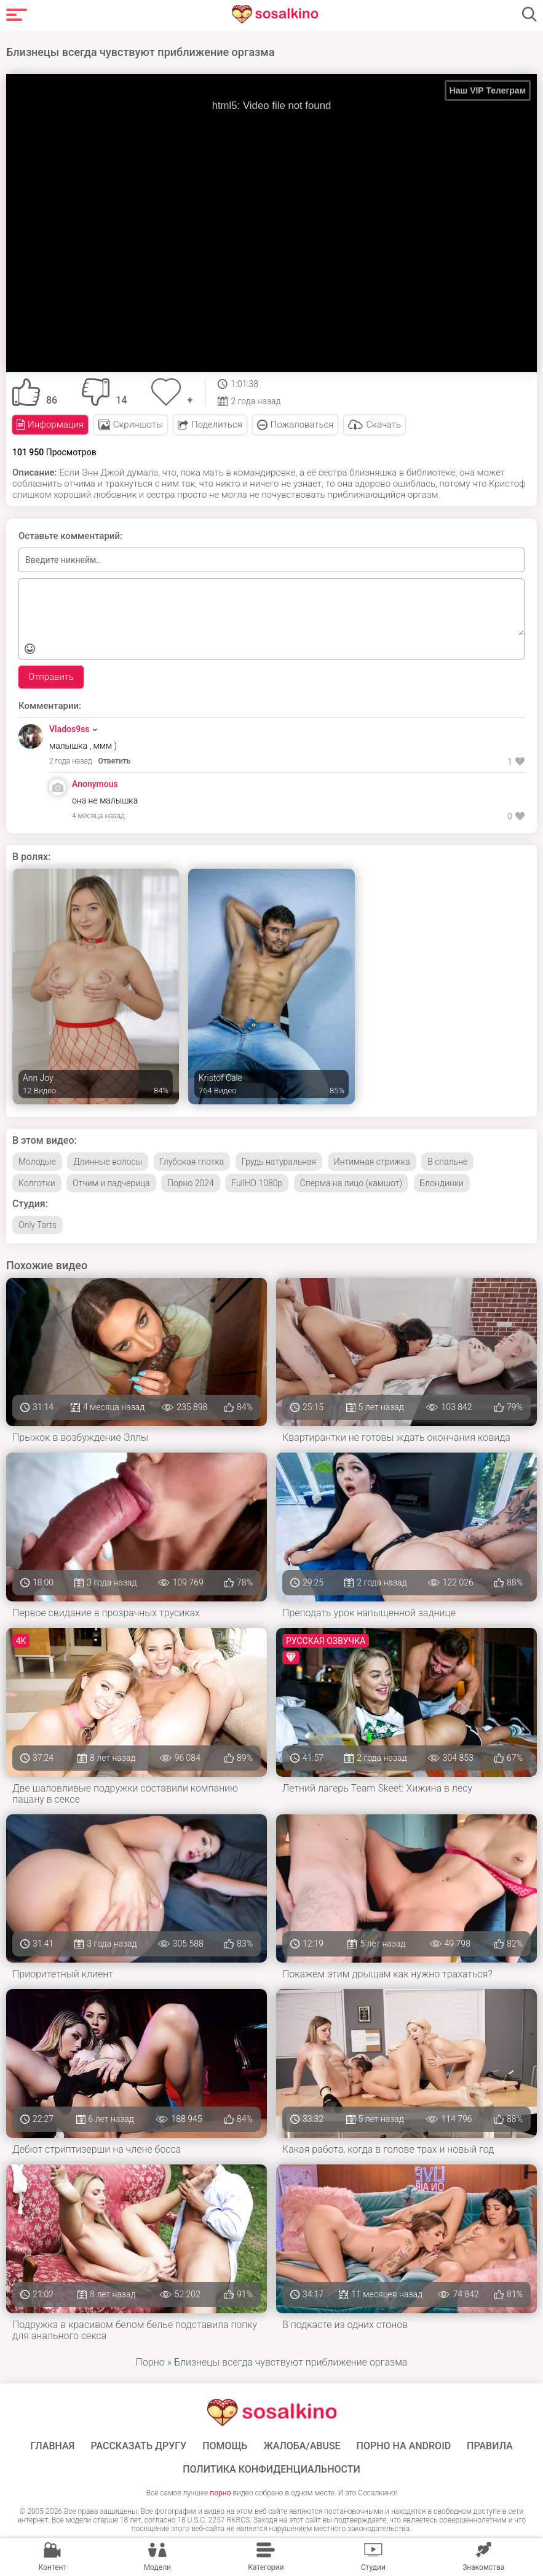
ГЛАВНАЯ (52, 2446)
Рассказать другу (138, 2446)
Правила (490, 2446)
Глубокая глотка (192, 1161)
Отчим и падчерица (111, 1183)
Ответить (114, 761)
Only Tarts (37, 1225)
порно (220, 2493)
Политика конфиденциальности (271, 2469)
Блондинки (442, 1183)
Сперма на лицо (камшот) (351, 1183)
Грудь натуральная (279, 1161)
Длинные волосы (107, 1161)
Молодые (37, 1161)
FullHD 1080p (256, 1183)
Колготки (36, 1183)
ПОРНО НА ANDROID (404, 2446)
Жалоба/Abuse (301, 2446)
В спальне (447, 1161)
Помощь (224, 2446)
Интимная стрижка (372, 1161)
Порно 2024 (190, 1183)
